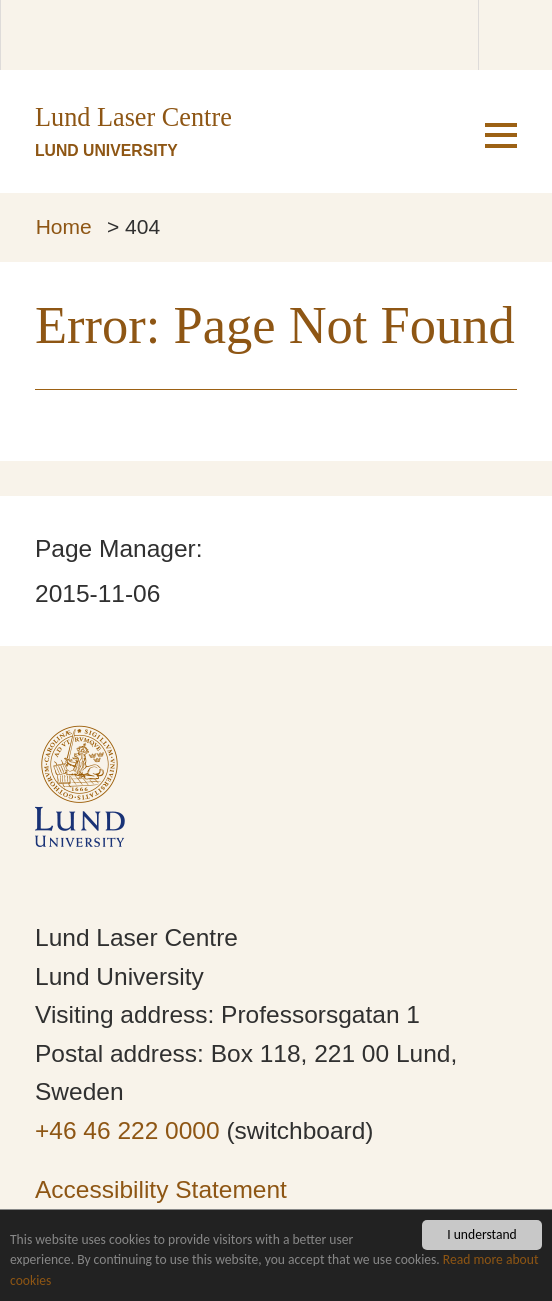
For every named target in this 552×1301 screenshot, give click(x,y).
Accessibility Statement (161, 1189)
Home (64, 226)
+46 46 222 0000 (127, 1130)
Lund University (106, 150)
